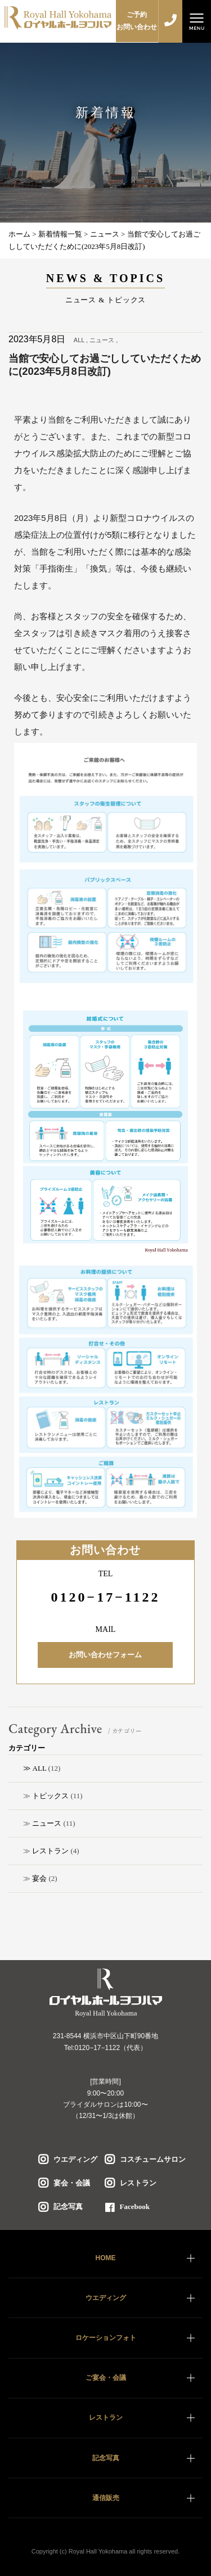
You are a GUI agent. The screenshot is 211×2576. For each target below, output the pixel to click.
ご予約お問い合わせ (136, 21)
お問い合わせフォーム (105, 1654)
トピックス (50, 1796)
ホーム (19, 234)
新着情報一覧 (60, 234)
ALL (40, 1768)
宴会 (39, 1878)
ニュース (46, 1823)
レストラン (50, 1851)
